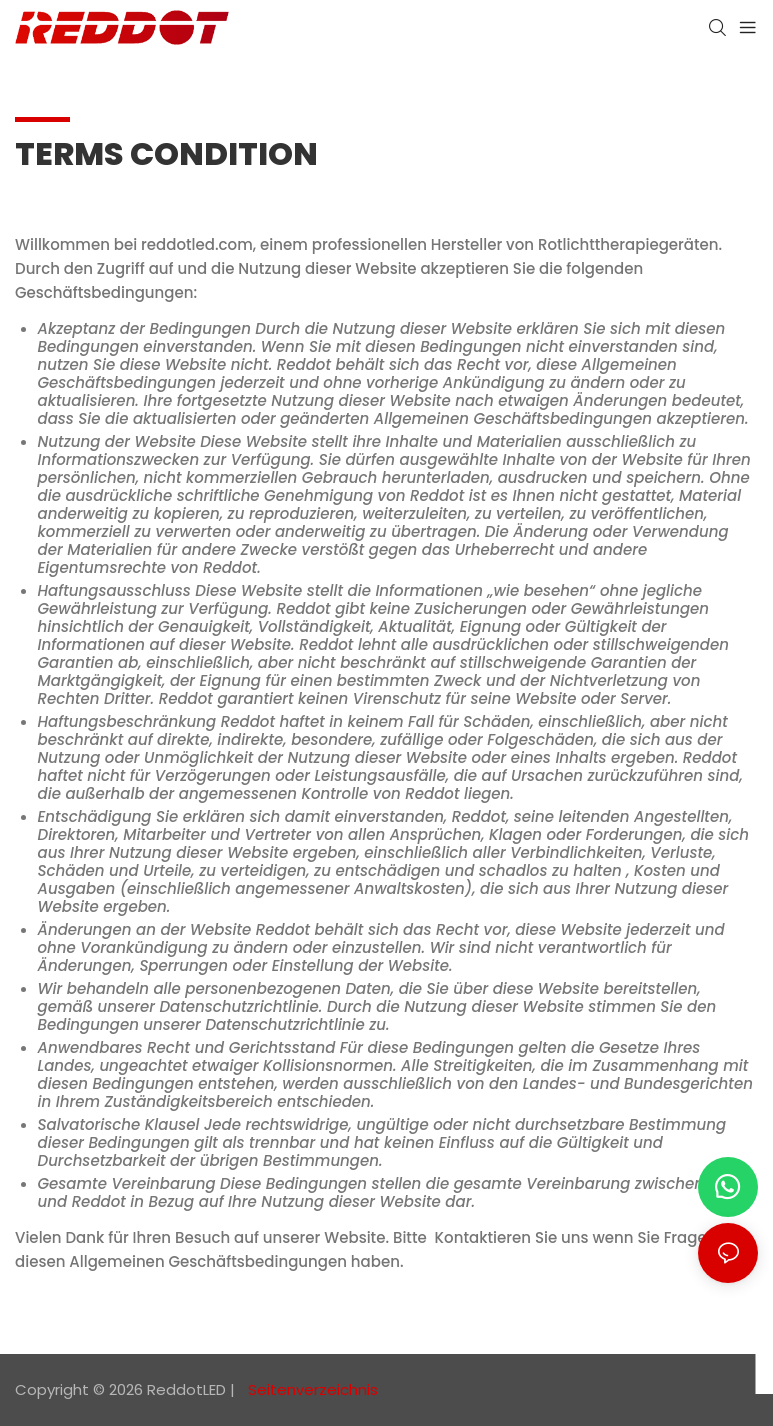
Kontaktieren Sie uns (512, 1237)
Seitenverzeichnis (311, 1389)
